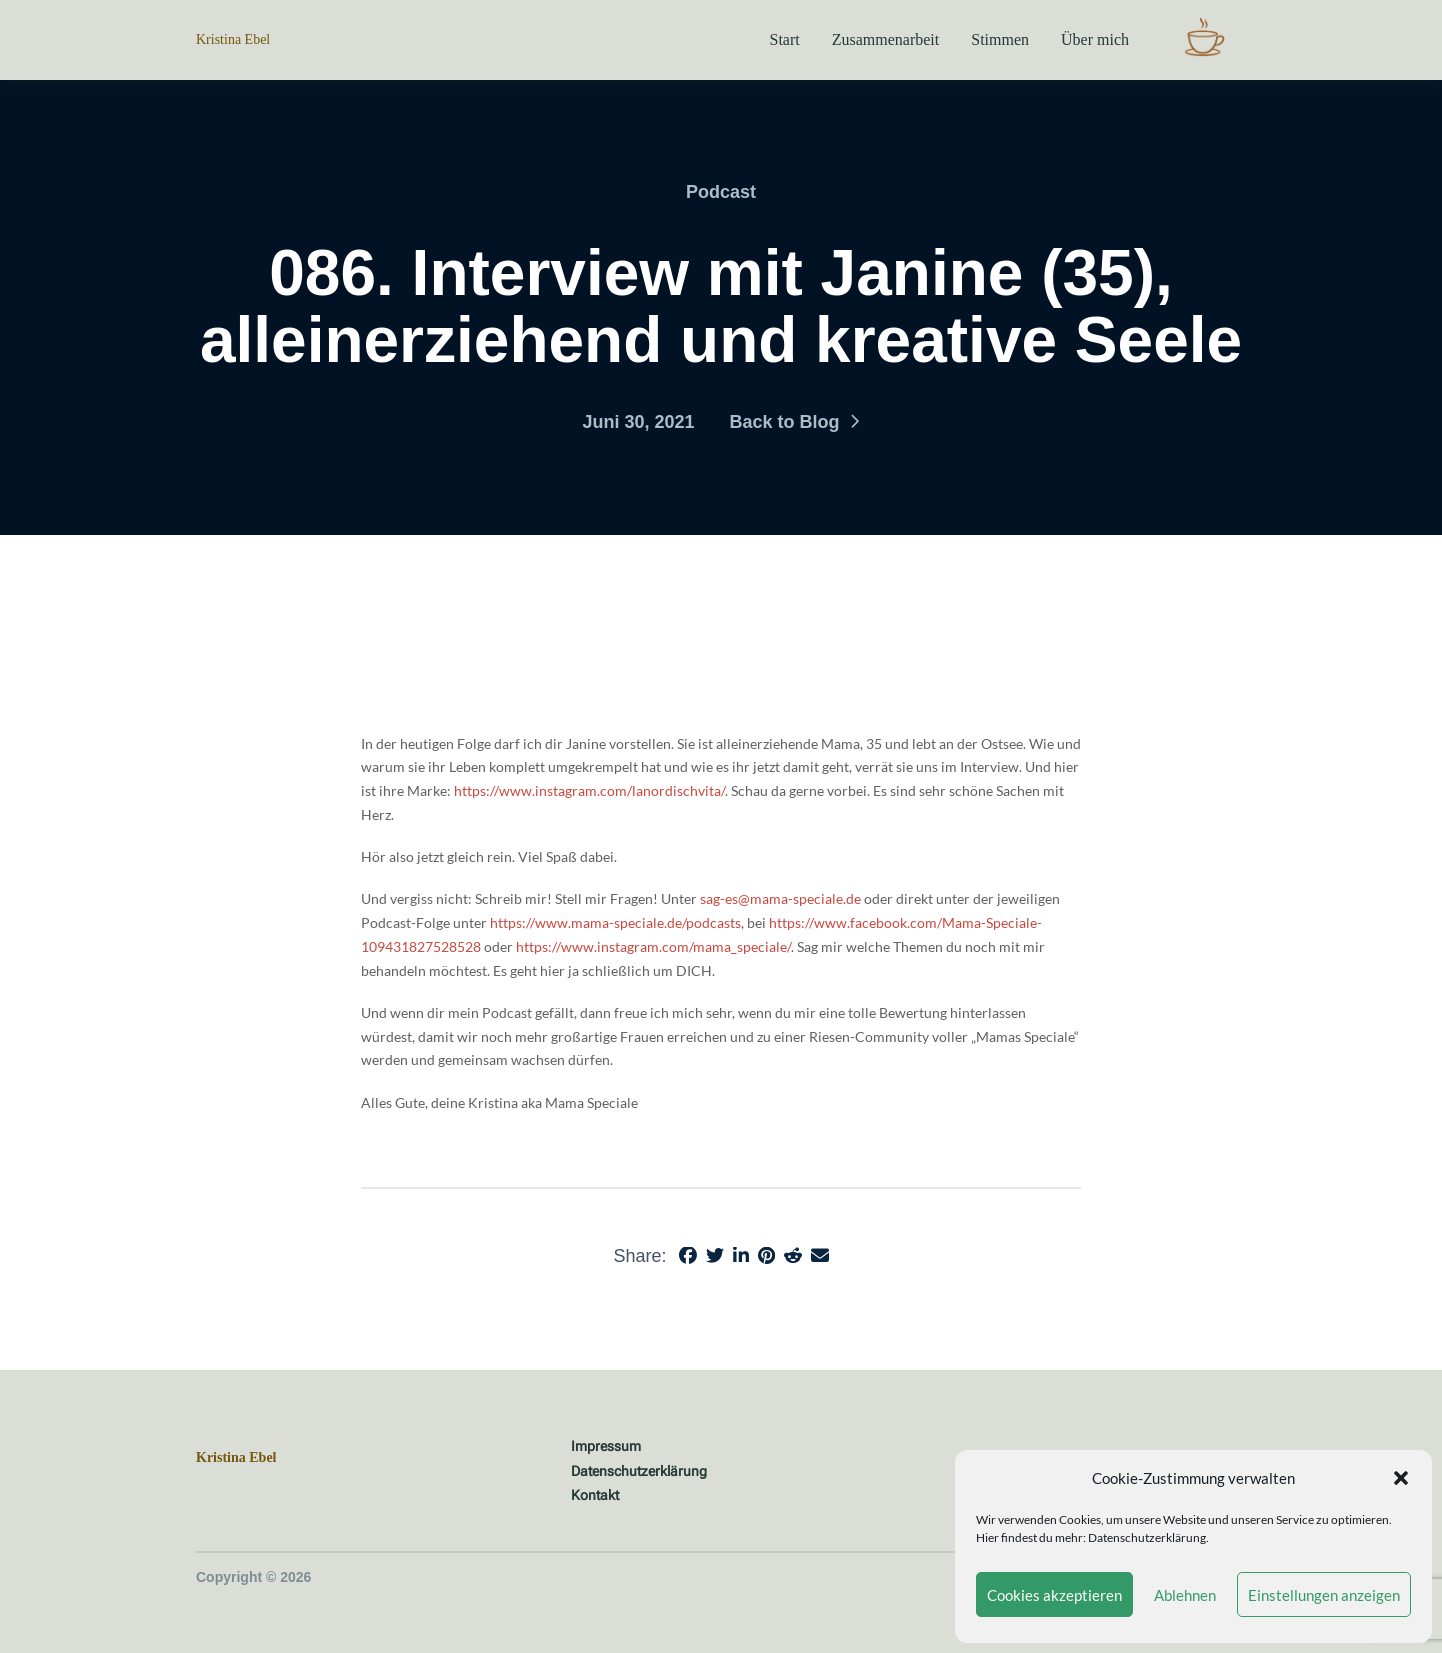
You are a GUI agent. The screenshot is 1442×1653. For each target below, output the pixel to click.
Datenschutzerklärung (1147, 1537)
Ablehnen (1185, 1595)
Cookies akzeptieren (1054, 1595)
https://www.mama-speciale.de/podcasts (615, 922)
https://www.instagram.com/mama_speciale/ (653, 946)
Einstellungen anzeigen (1324, 1595)
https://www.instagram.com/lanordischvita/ (589, 790)
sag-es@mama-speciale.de (780, 898)
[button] (1401, 1478)
